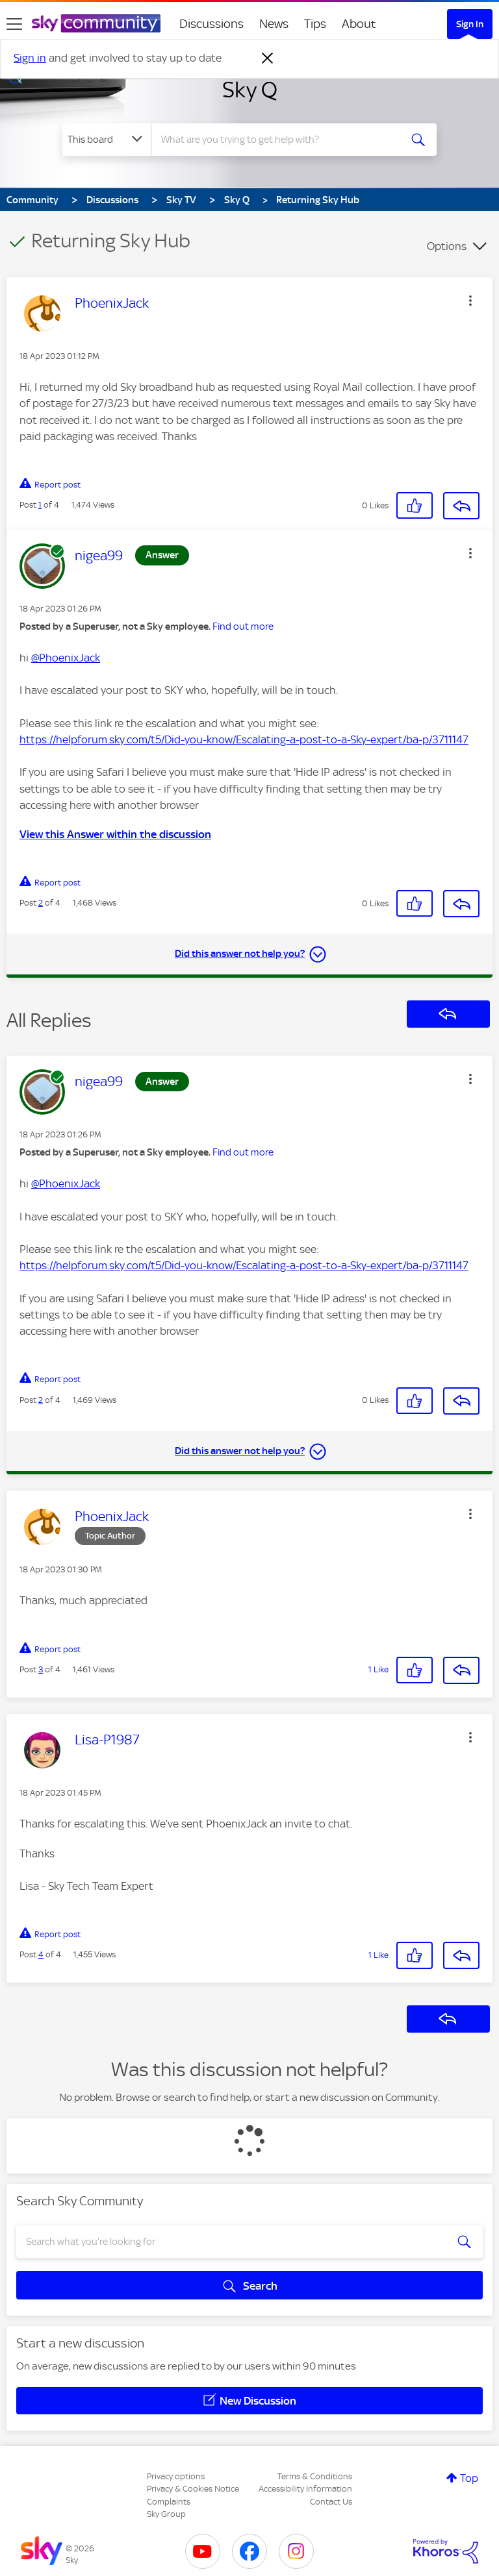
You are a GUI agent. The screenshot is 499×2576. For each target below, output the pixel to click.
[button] (470, 300)
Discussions (211, 23)
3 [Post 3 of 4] (40, 1669)
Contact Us (331, 2502)
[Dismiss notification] (267, 58)
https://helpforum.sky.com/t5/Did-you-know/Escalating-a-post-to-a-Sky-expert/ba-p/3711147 (243, 739)
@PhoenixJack (65, 657)
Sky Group (166, 2514)
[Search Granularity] (106, 139)
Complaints (168, 2502)
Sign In (469, 24)
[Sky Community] (96, 23)
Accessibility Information (305, 2489)
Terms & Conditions (314, 2476)
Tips (315, 23)
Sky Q (249, 90)
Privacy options (176, 2476)
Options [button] (447, 246)
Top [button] (469, 2477)
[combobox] (279, 139)
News (273, 23)
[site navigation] (14, 24)
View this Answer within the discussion (115, 834)
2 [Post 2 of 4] (40, 903)
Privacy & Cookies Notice (193, 2489)
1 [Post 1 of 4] (40, 505)
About (359, 23)
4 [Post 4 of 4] (41, 1954)
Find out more (243, 626)
